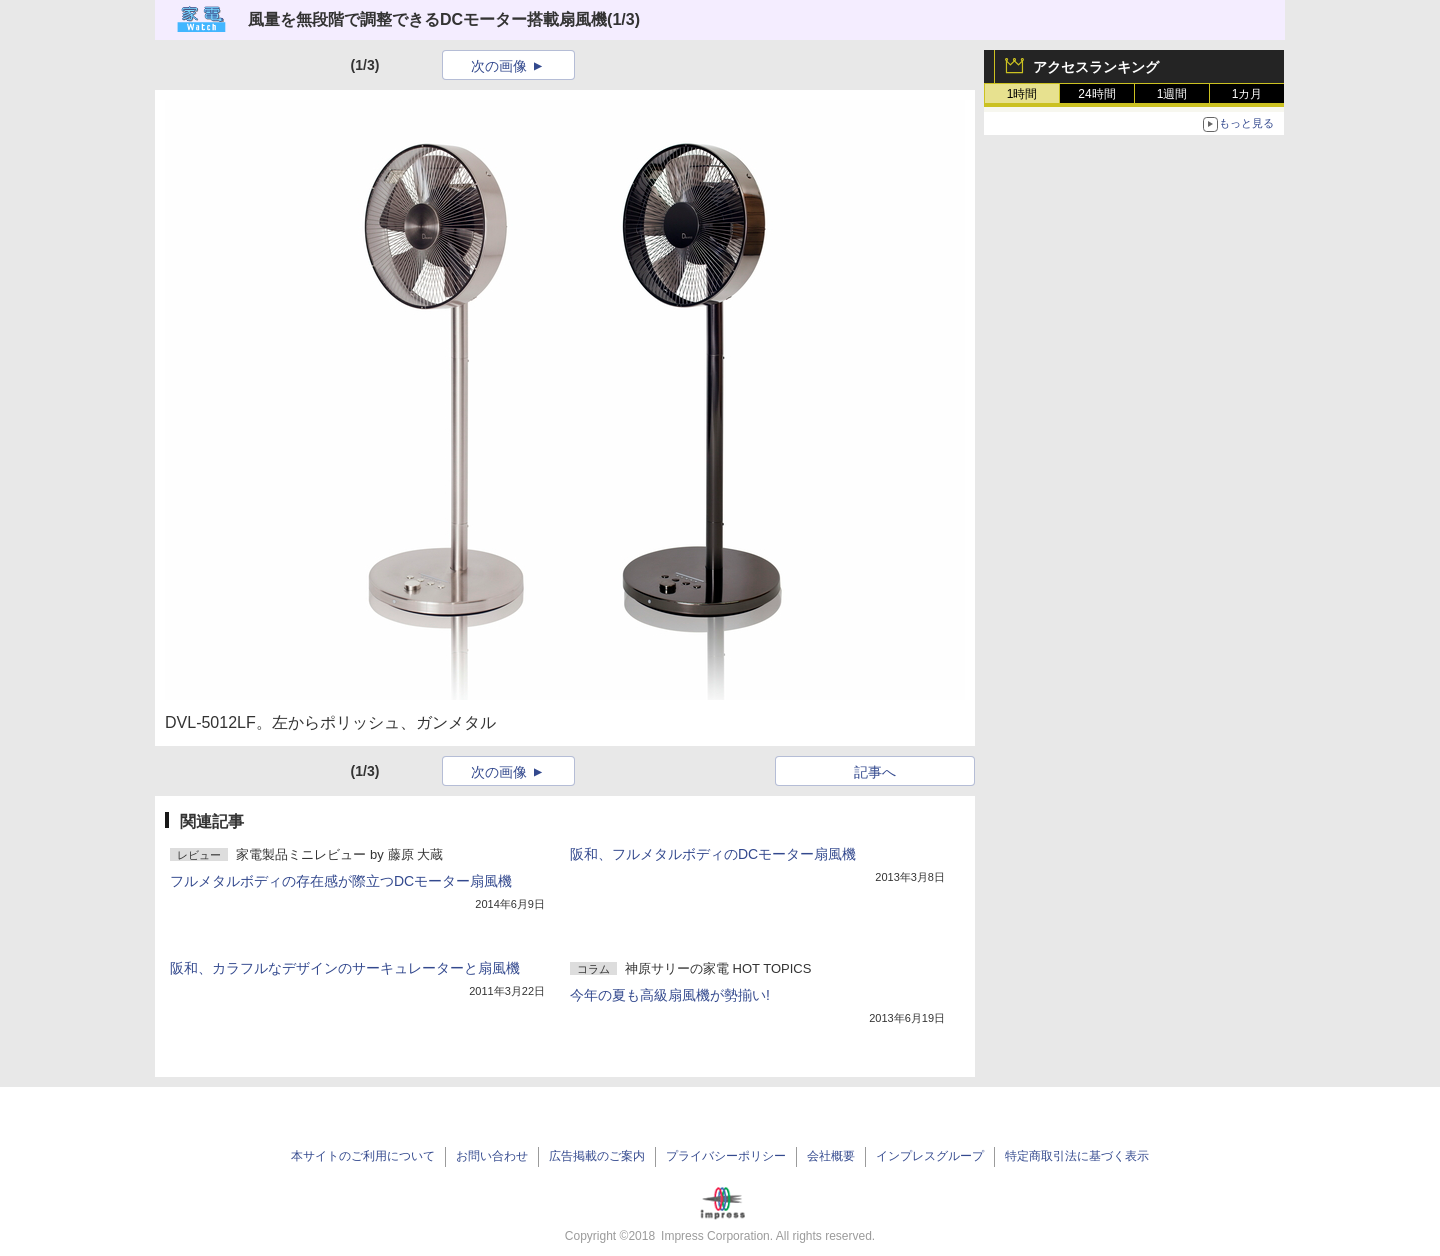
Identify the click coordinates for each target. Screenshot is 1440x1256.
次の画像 (499, 66)
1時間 (1022, 94)
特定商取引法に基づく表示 (1077, 1156)
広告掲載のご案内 (597, 1156)
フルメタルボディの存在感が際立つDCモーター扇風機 (341, 881)
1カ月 (1247, 94)
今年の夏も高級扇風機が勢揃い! (670, 995)
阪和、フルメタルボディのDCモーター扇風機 (713, 854)
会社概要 (831, 1156)
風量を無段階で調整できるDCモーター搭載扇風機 (427, 19)
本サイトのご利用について (363, 1156)
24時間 (1096, 94)
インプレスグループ (930, 1156)
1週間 (1172, 94)
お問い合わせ (492, 1156)
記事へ (875, 772)
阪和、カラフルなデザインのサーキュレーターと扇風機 (345, 968)
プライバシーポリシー (726, 1156)
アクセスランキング (1096, 67)
